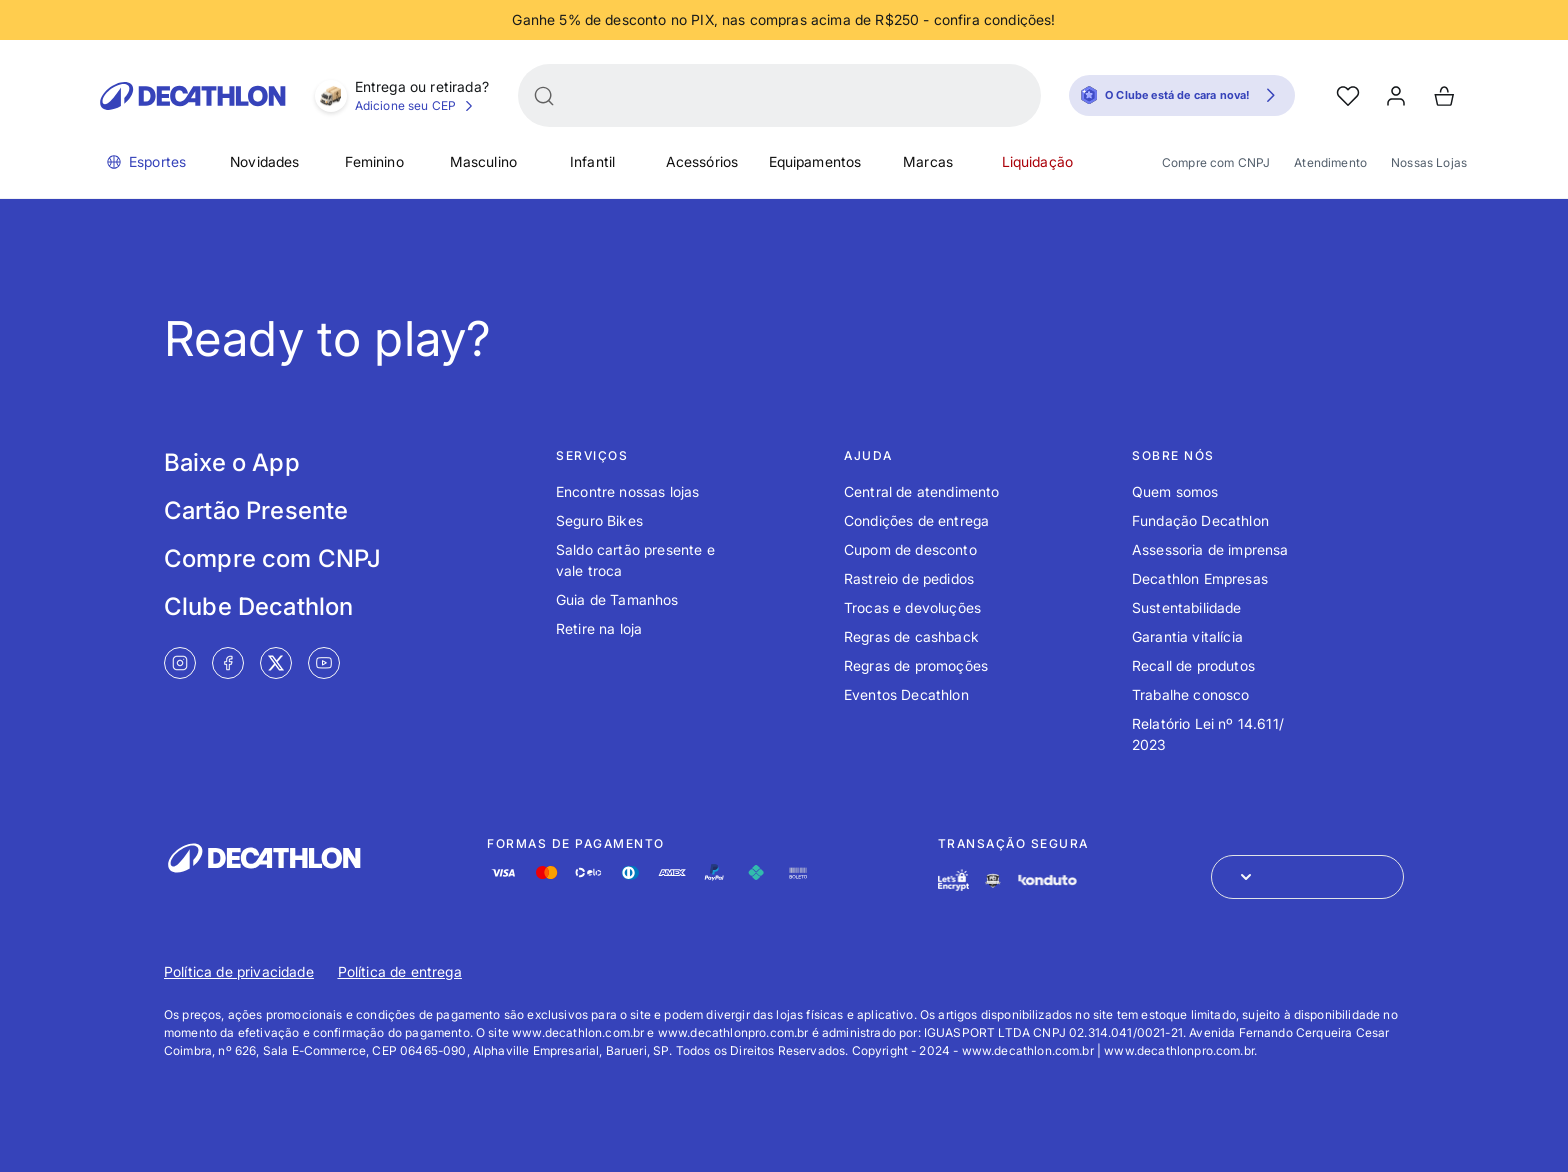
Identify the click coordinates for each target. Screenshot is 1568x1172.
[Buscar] (544, 96)
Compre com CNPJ (1216, 162)
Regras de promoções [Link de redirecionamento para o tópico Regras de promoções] (916, 665)
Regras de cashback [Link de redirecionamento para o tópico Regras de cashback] (911, 636)
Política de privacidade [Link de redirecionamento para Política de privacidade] (239, 971)
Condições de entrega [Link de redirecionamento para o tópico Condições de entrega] (916, 520)
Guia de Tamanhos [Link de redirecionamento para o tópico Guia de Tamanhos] (617, 599)
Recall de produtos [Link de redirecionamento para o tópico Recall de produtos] (1193, 665)
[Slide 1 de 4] (784, 20)
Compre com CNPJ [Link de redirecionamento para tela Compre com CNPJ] (272, 558)
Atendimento (1330, 162)
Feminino (374, 161)
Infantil (592, 161)
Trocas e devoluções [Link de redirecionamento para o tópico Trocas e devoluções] (912, 607)
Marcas (928, 161)
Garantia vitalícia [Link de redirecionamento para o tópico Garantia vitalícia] (1187, 636)
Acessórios (702, 161)
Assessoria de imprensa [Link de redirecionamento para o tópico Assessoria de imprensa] (1210, 549)
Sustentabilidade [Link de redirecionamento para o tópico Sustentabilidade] (1187, 607)
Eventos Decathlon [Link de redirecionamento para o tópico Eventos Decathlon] (906, 694)
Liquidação (1038, 161)
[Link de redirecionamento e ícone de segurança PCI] (993, 880)
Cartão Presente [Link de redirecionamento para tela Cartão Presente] (256, 510)
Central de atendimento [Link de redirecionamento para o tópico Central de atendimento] (922, 491)
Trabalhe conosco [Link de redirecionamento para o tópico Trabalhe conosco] (1191, 694)
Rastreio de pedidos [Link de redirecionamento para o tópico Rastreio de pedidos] (909, 578)
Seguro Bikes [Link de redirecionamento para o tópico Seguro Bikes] (599, 520)
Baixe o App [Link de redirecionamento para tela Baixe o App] (232, 462)
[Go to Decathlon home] (193, 96)
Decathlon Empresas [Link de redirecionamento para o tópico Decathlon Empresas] (1200, 578)
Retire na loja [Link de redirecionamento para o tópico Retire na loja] (599, 628)
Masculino (483, 161)
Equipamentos (815, 161)
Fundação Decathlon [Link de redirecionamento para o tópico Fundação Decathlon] (1200, 520)
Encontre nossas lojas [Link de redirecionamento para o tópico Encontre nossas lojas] (627, 491)
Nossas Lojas (1429, 162)
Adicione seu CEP (417, 106)
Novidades (264, 161)
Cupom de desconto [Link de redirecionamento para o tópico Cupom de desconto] (910, 549)
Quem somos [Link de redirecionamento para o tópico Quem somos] (1175, 491)
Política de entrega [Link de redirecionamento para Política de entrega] (400, 971)
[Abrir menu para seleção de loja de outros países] (1307, 877)
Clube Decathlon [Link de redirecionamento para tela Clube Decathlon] (258, 606)
